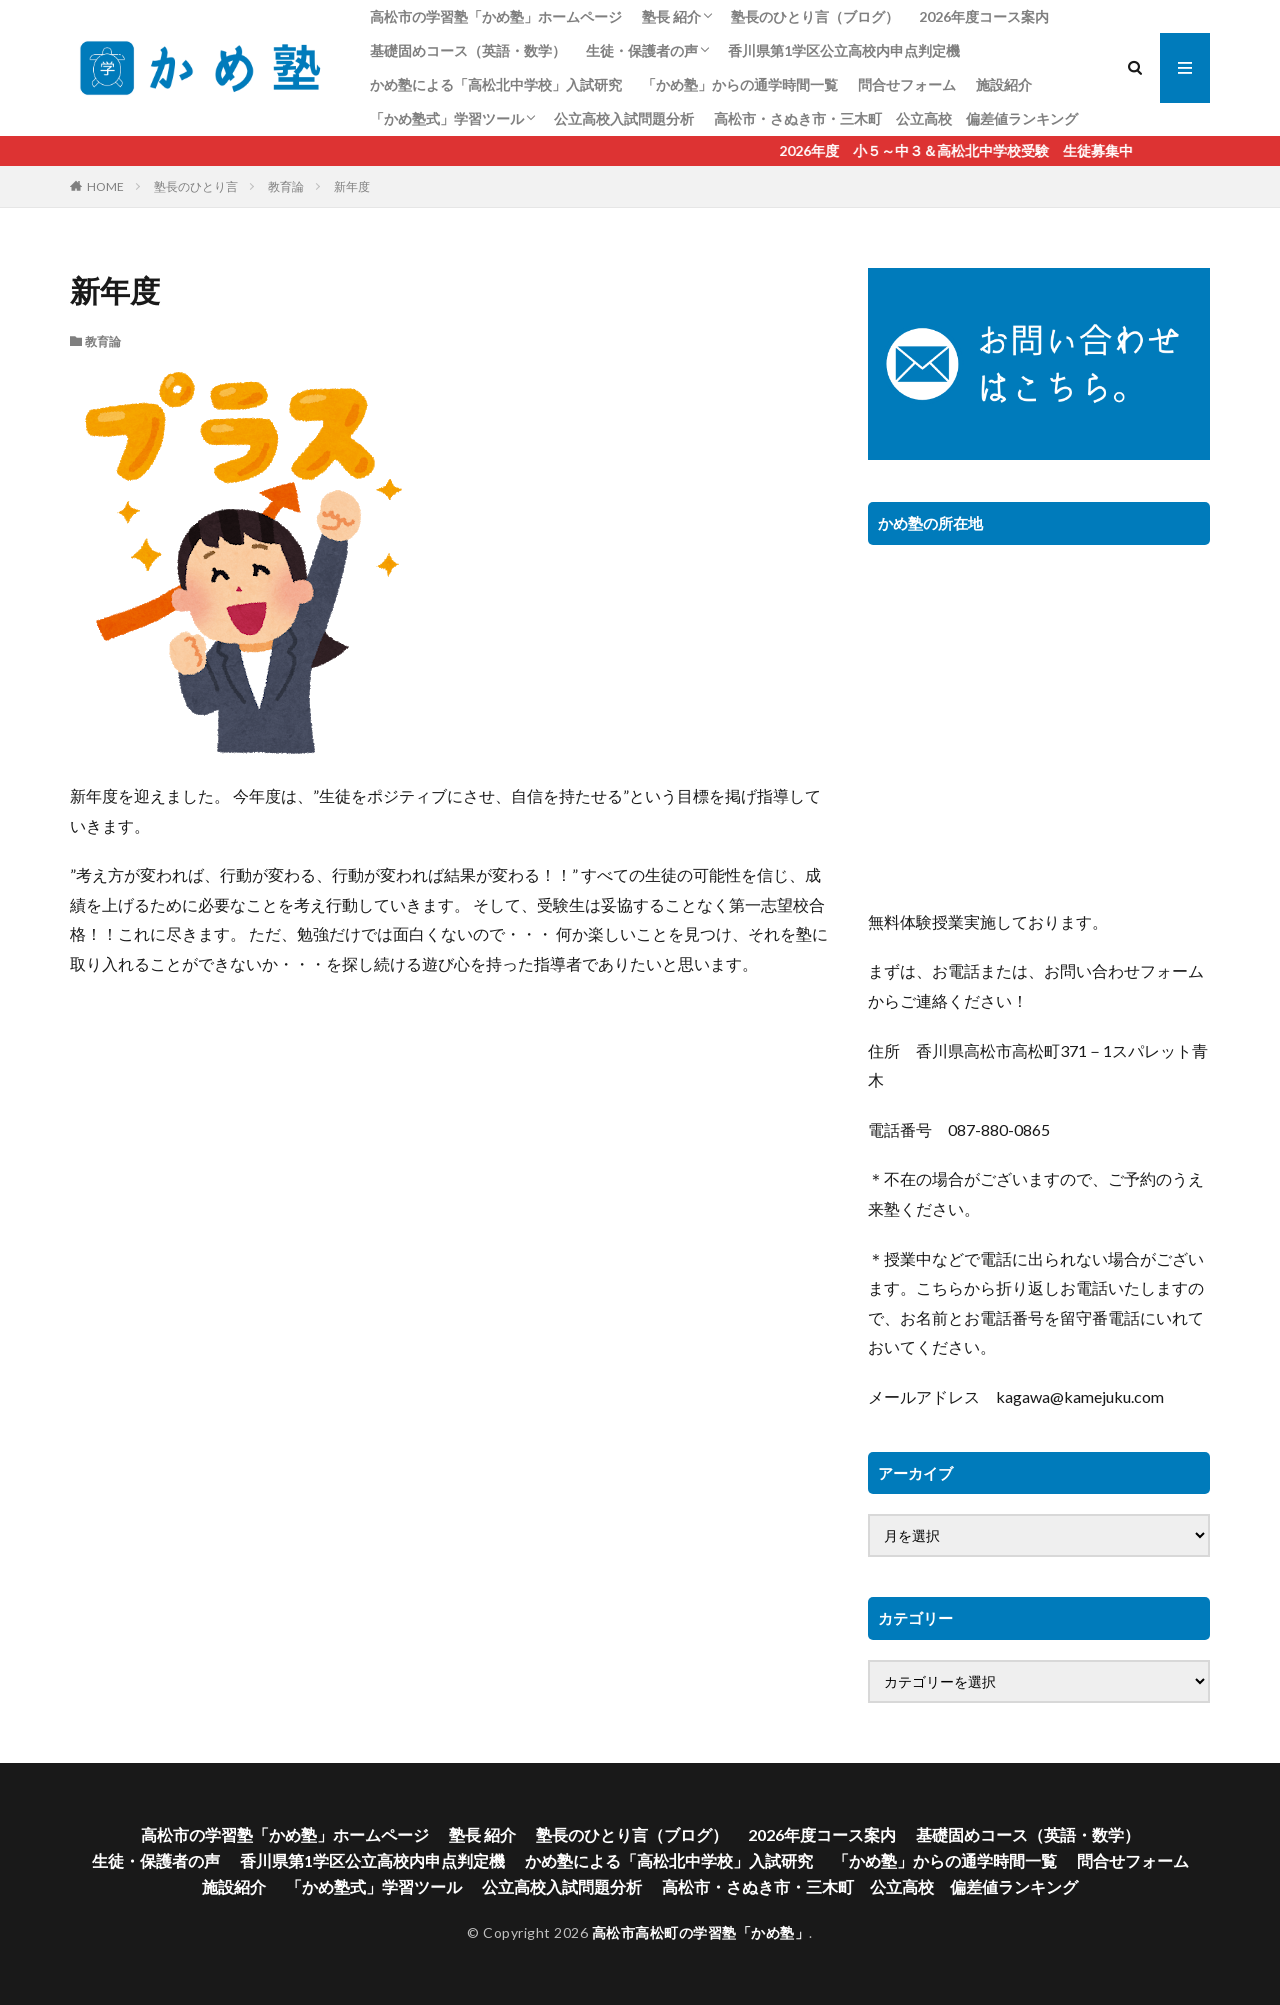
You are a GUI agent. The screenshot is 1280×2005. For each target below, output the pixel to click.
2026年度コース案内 (984, 16)
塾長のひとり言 (196, 186)
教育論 (286, 186)
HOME (105, 186)
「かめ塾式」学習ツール (447, 118)
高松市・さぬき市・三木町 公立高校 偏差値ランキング (896, 118)
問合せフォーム (907, 84)
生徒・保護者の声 (642, 50)
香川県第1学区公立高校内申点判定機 (844, 50)
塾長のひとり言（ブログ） (815, 16)
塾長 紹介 (671, 16)
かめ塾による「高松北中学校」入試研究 (496, 84)
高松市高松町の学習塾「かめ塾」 (701, 1932)
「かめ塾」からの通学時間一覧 (740, 84)
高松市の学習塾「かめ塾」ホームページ (496, 16)
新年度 (352, 186)
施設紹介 (1004, 84)
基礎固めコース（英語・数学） (468, 50)
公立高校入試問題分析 (624, 118)
